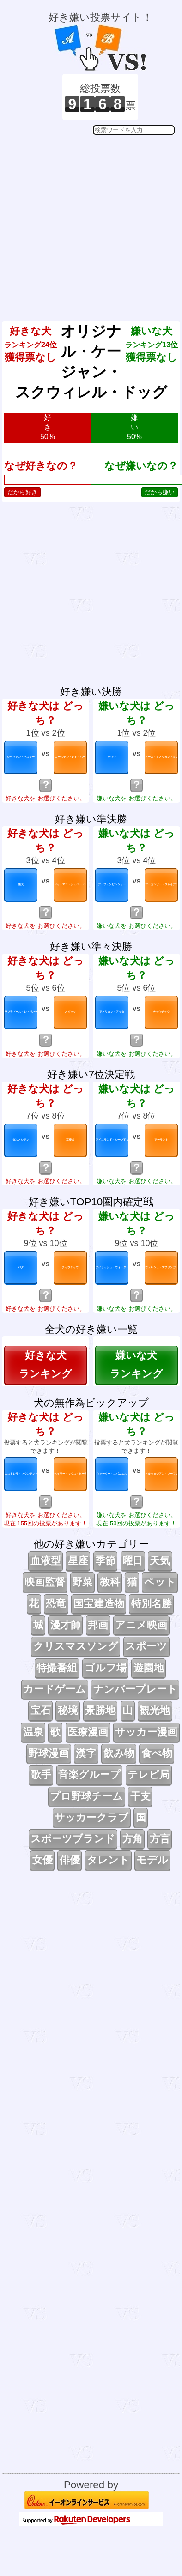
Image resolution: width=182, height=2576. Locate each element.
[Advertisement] (90, 221)
